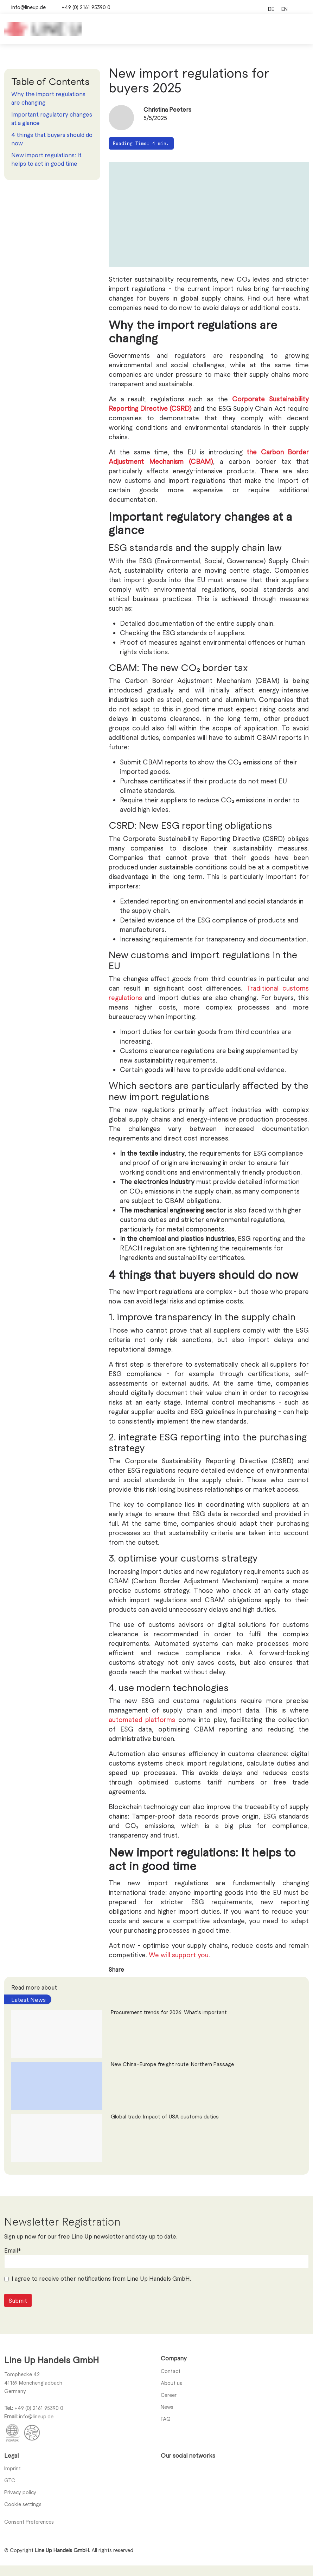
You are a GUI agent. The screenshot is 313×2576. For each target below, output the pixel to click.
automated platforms (142, 1719)
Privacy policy (20, 2492)
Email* (12, 2273)
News (167, 2406)
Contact (170, 2370)
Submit (18, 2323)
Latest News (28, 1999)
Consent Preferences (29, 2521)
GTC (9, 2480)
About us (171, 2382)
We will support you (179, 1954)
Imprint (12, 2468)
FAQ (166, 2418)
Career (169, 2394)
